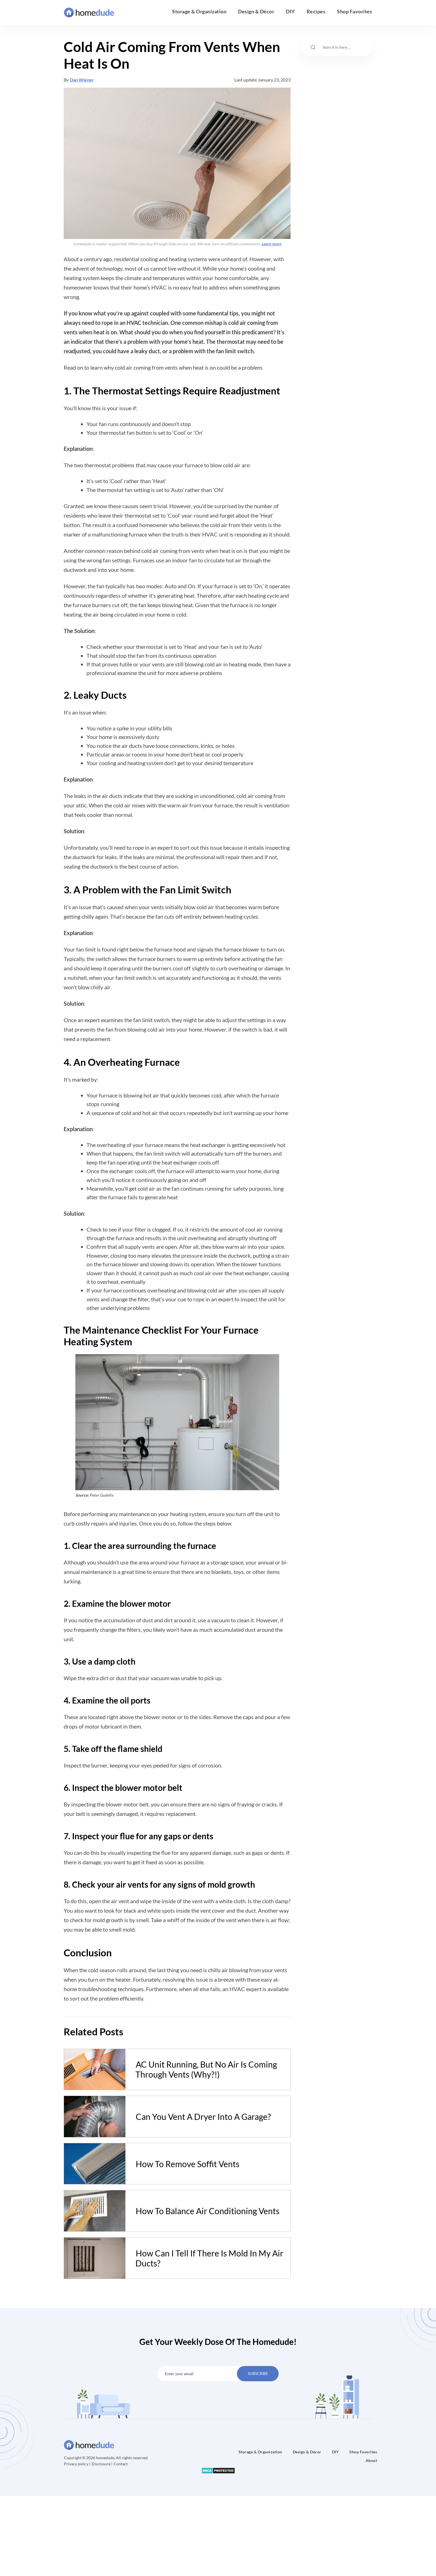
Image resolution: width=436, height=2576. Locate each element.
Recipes (316, 11)
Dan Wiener (82, 79)
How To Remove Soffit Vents (187, 2164)
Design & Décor (256, 11)
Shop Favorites (354, 11)
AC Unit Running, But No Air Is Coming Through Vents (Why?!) (206, 2069)
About (371, 2460)
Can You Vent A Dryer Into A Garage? (203, 2117)
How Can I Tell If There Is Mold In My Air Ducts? (209, 2258)
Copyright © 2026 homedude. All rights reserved (106, 2457)
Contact (121, 2463)
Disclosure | (102, 2463)
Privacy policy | (77, 2463)
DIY (290, 11)
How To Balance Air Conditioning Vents (207, 2211)
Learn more (271, 243)
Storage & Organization (199, 11)
